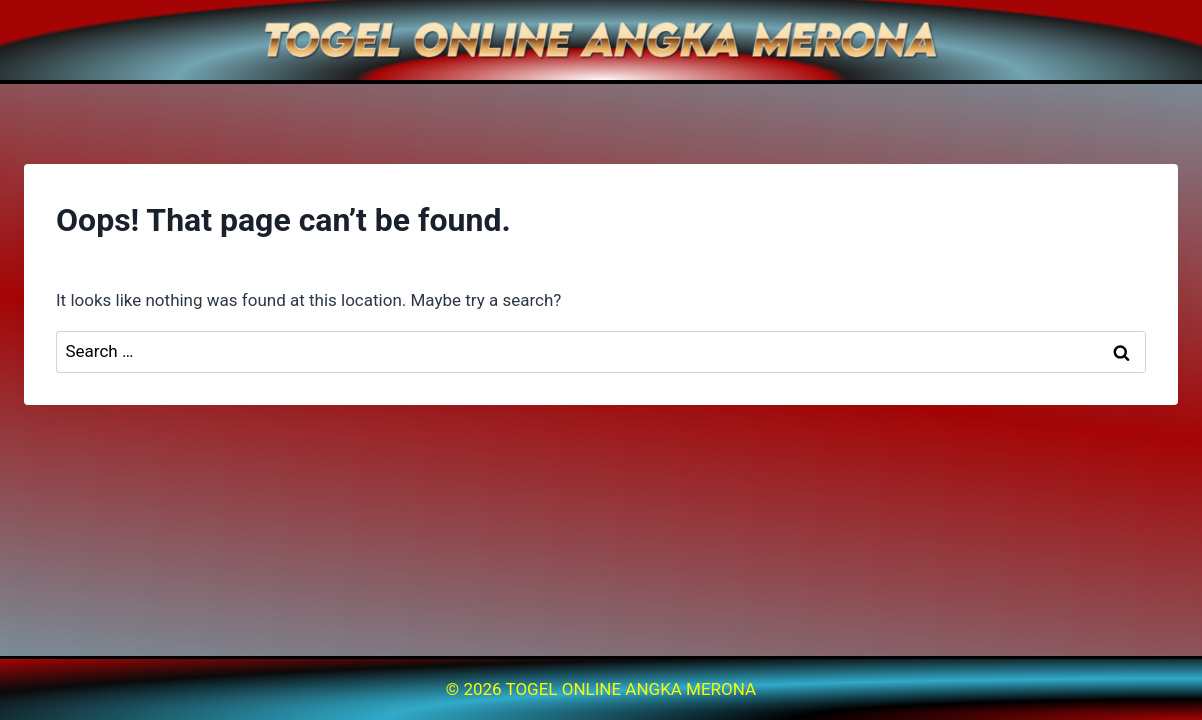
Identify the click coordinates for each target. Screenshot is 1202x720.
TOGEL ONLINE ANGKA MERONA (631, 689)
